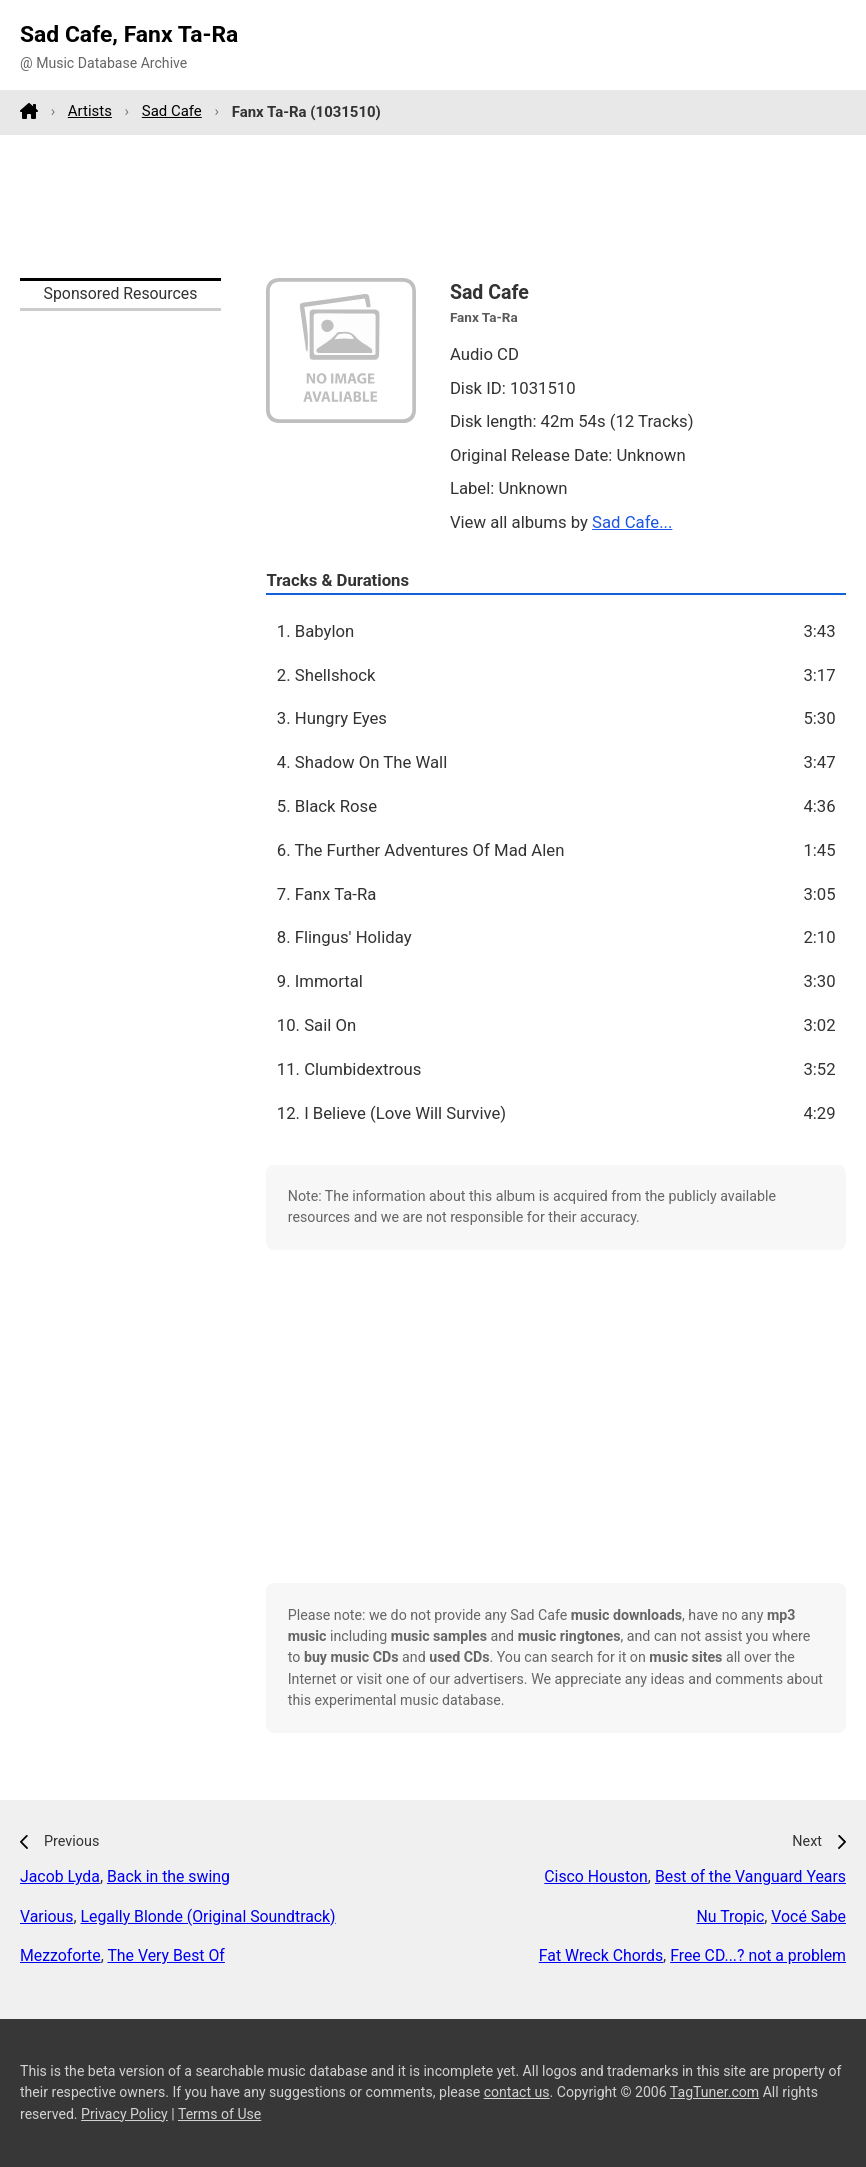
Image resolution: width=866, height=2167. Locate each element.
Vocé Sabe (808, 1916)
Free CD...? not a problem (758, 1955)
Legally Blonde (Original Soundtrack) (208, 1916)
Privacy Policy (124, 2114)
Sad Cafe (172, 111)
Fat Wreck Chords (601, 1955)
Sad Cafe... (632, 522)
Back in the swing (168, 1876)
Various (46, 1916)
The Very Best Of (165, 1955)
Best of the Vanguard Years (750, 1876)
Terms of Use (219, 2114)
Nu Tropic (731, 1916)
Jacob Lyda (60, 1876)
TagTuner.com (714, 2092)
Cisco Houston (596, 1876)
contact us (517, 2092)
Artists (90, 111)
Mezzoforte (60, 1955)
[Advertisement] (433, 206)
